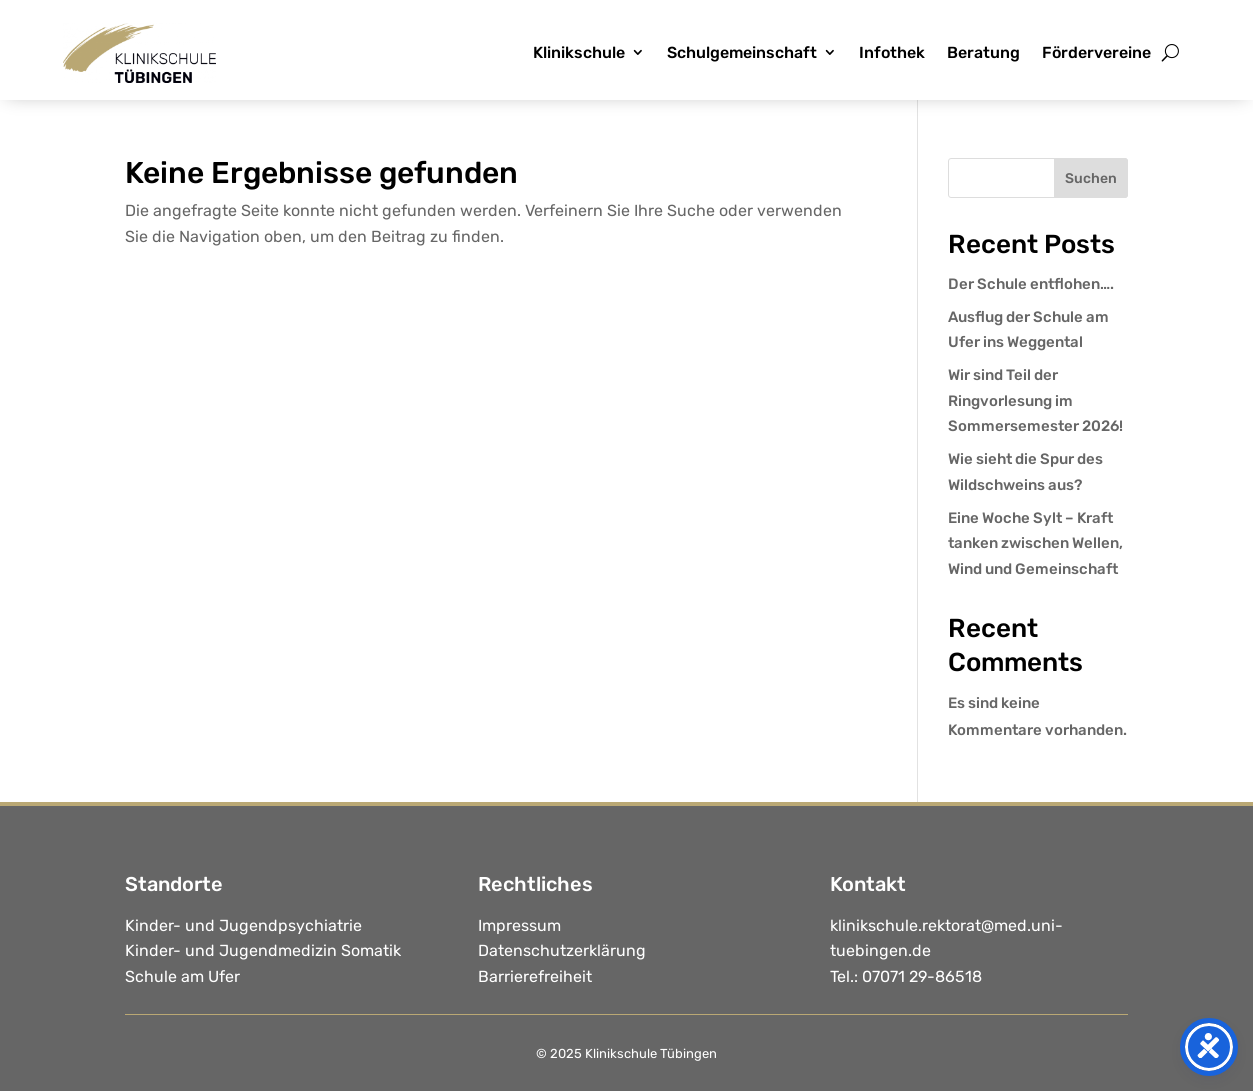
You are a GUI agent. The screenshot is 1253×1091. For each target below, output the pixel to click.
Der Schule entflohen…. (1031, 284)
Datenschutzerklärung (562, 950)
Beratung (983, 52)
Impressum (519, 925)
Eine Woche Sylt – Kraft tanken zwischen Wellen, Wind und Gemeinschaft (1035, 543)
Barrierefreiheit (535, 976)
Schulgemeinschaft (742, 52)
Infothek (892, 52)
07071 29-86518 (922, 976)
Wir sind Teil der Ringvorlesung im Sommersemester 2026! (1035, 400)
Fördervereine (1096, 52)
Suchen (1091, 178)
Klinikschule (579, 52)
